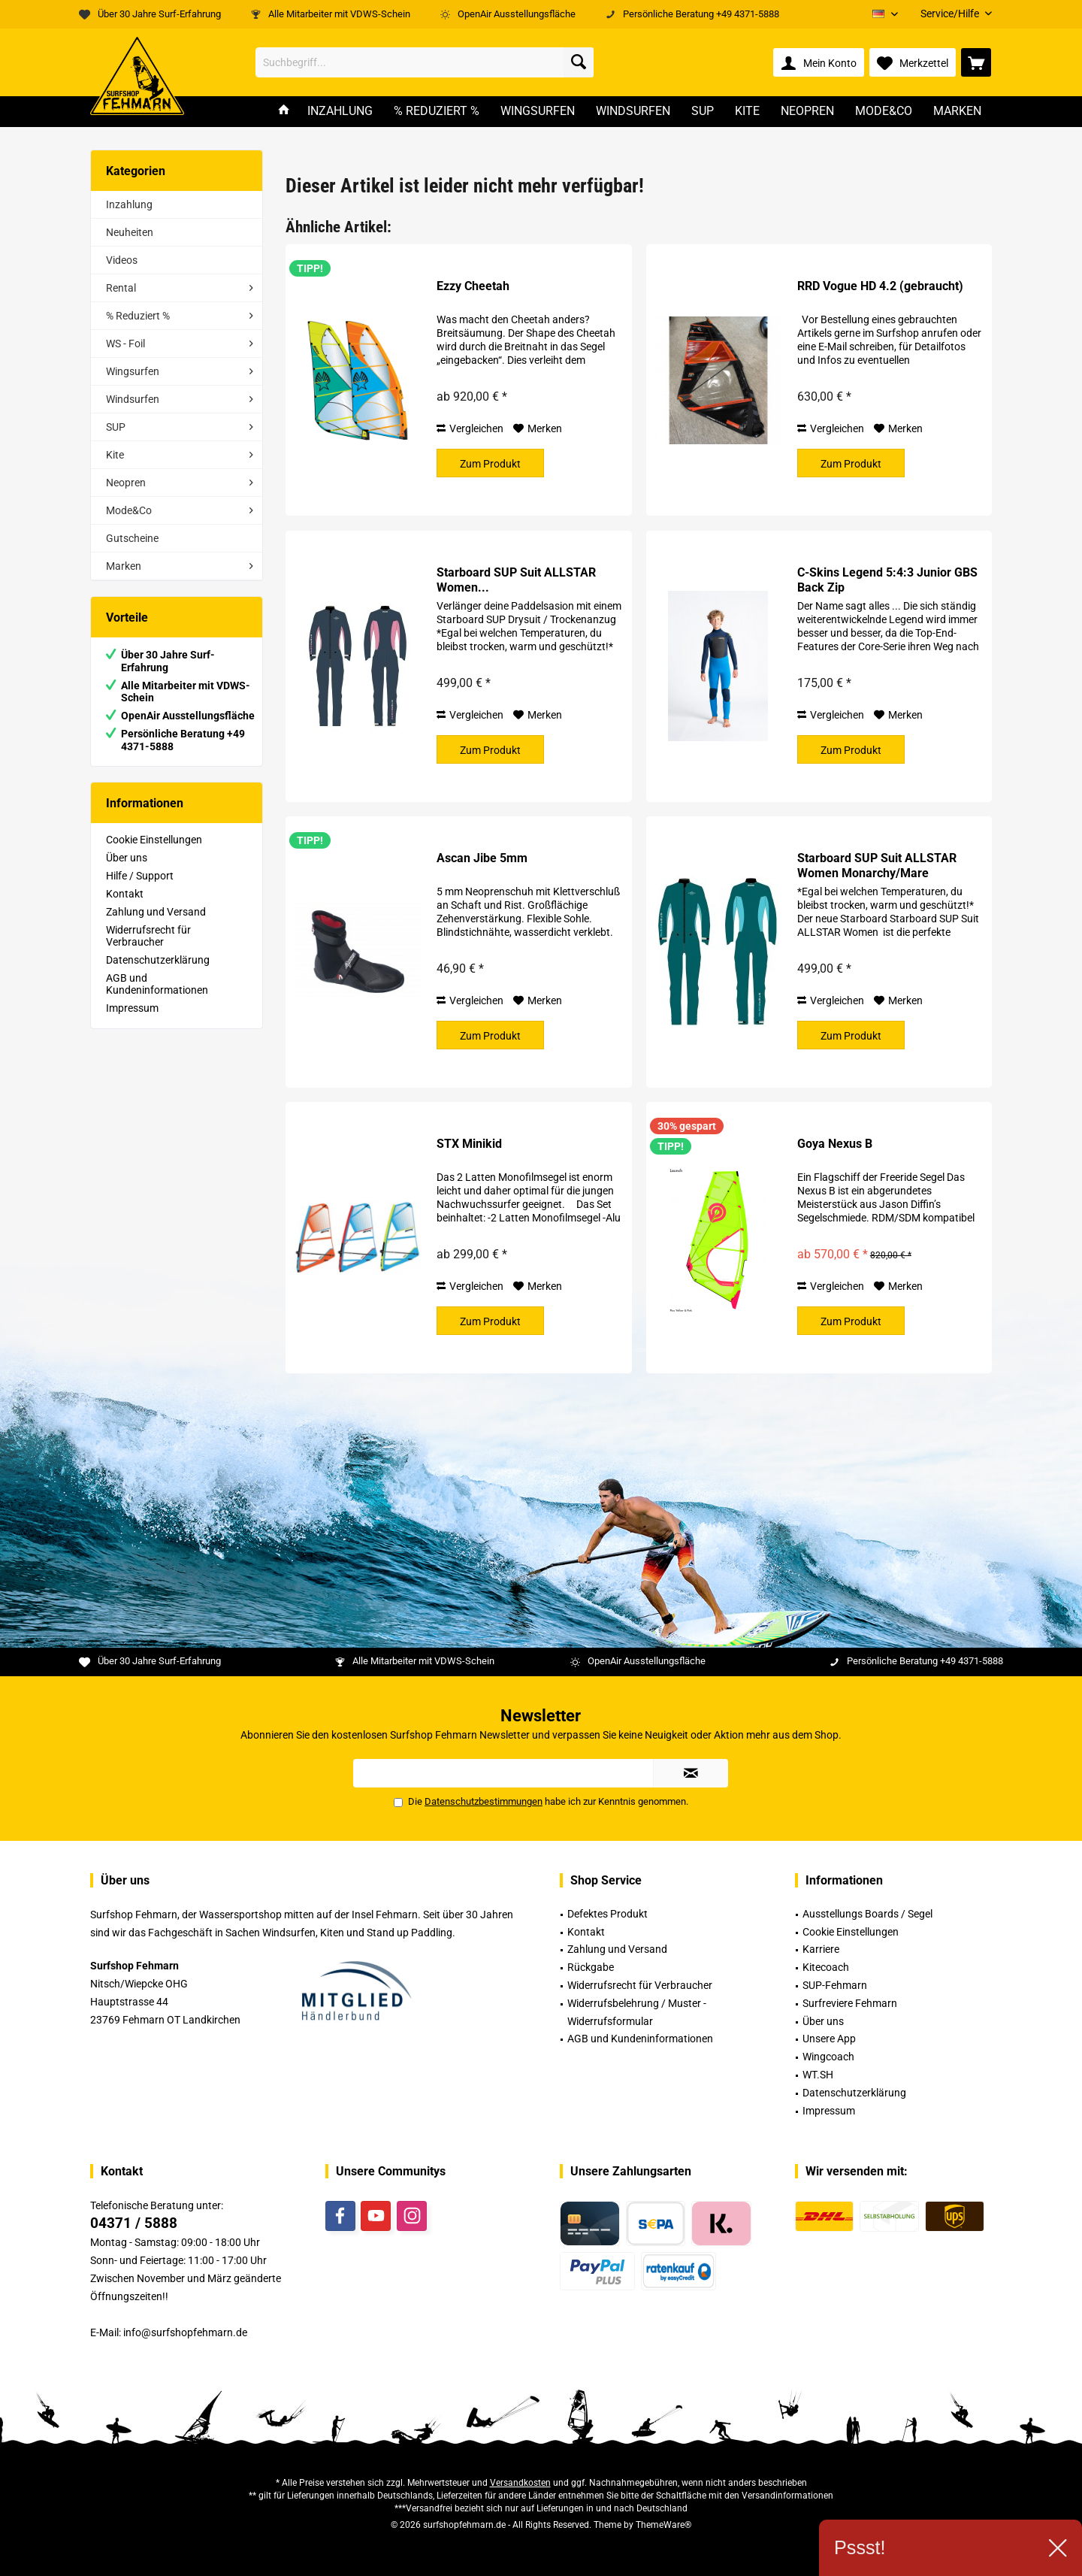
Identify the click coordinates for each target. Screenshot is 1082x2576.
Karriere (820, 1949)
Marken (123, 566)
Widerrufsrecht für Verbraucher (148, 936)
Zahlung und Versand (156, 912)
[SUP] (702, 111)
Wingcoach (828, 2057)
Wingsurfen (132, 371)
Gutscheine (132, 538)
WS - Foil (125, 344)
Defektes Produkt (607, 1914)
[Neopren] (807, 111)
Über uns (126, 858)
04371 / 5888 (133, 2223)
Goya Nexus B (834, 1144)
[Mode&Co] (884, 111)
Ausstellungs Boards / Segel (867, 1914)
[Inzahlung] (340, 111)
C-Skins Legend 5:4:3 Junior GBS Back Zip (887, 580)
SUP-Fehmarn (834, 1985)
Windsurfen (132, 399)
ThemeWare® (663, 2525)
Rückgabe (590, 1967)
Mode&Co (129, 510)
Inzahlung (129, 204)
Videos (122, 260)
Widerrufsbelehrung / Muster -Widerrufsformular (636, 2012)
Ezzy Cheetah (473, 286)
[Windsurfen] (633, 111)
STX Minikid (469, 1144)
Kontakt (125, 894)
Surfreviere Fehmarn (849, 2003)
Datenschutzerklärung (158, 960)
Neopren (126, 483)
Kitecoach (825, 1967)
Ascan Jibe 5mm (482, 858)
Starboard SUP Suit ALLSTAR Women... (516, 580)
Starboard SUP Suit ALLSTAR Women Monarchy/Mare (877, 865)
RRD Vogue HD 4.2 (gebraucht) (880, 286)
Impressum (132, 1008)
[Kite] (747, 111)
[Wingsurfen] (537, 111)
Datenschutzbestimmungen (484, 1801)
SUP (115, 427)
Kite (115, 455)
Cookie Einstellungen (154, 840)
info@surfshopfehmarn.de (185, 2332)
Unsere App (829, 2039)
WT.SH (817, 2075)
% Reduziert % (138, 316)
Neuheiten (129, 232)
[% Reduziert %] (436, 111)
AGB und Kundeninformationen (157, 984)
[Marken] (957, 111)
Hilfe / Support (140, 876)
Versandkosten (520, 2483)
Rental (121, 288)
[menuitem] (950, 14)
